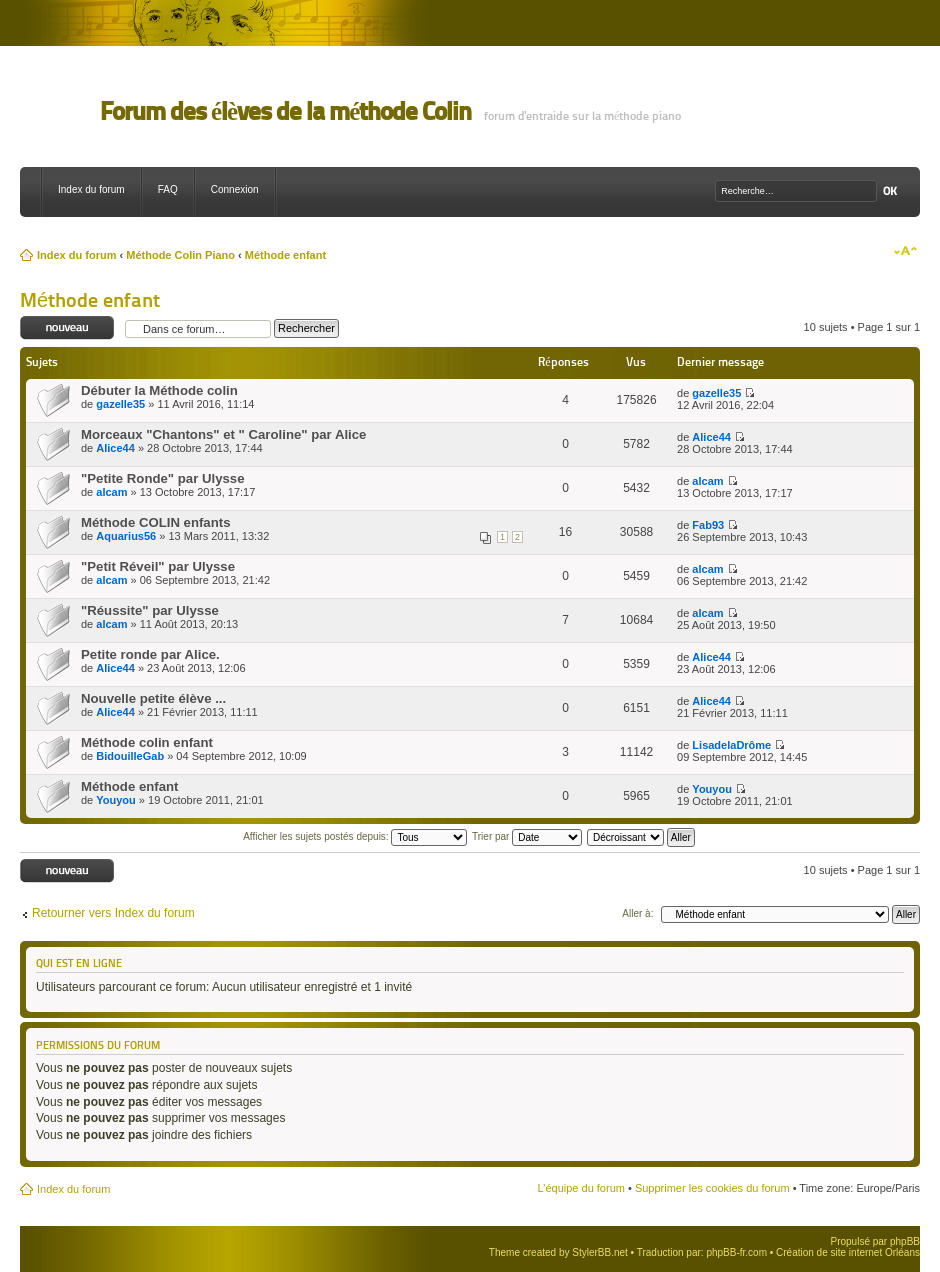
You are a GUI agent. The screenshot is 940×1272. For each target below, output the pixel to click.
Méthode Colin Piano (180, 255)
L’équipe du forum (580, 1188)
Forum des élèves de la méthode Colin (285, 111)
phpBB (905, 1241)
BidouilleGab (130, 756)
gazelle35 (120, 404)
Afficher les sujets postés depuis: (355, 836)
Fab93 (708, 525)
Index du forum (91, 189)
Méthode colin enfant (147, 742)
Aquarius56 (126, 536)
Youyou (116, 800)
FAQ (168, 189)
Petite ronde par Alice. (150, 654)
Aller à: (637, 913)
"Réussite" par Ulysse (150, 610)
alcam (111, 492)
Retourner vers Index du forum (113, 913)
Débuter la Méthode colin (159, 390)
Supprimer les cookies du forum (712, 1188)
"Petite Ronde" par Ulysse (162, 478)
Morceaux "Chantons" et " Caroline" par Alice (223, 434)
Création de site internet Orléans (848, 1252)
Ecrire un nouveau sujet (67, 328)
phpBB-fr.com (736, 1252)
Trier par (527, 836)
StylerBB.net (600, 1252)
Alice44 (115, 448)
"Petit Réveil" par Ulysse (158, 566)
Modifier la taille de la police (905, 251)
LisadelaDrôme (731, 745)
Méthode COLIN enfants (155, 522)
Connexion (235, 189)
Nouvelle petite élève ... (153, 698)
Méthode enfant (285, 255)
